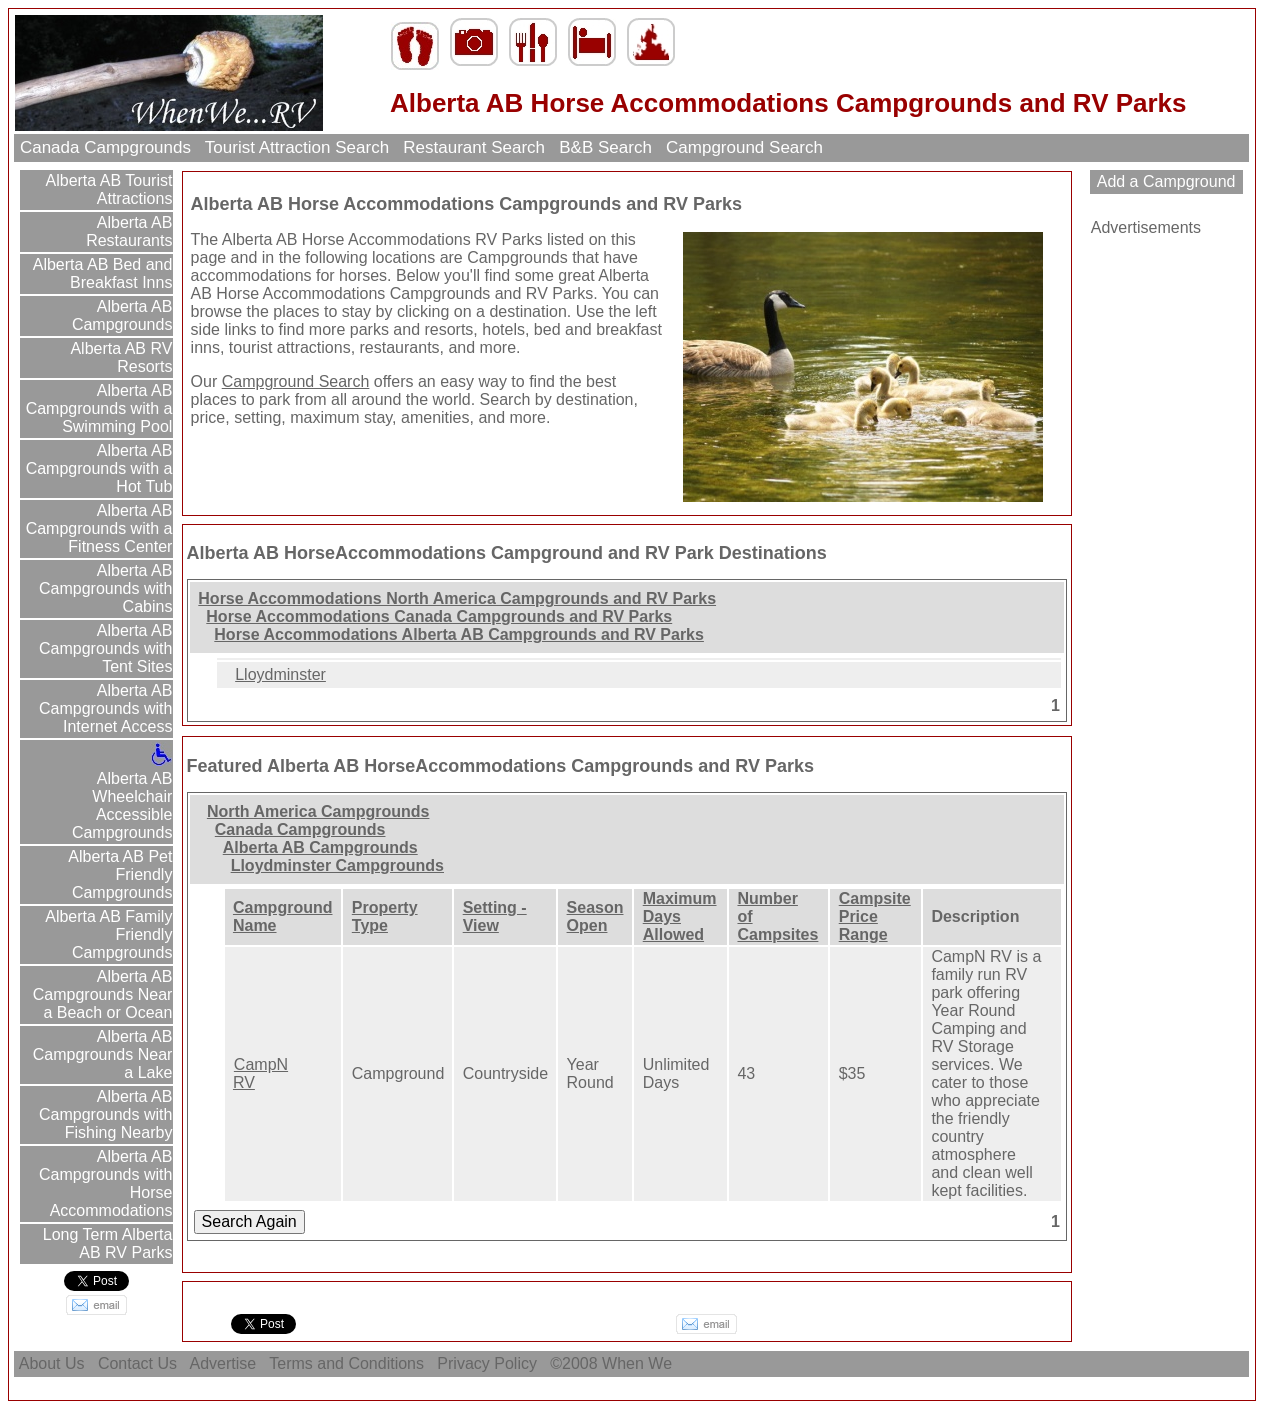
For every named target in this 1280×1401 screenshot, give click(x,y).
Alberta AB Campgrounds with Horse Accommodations (105, 1183)
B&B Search (606, 147)
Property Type (385, 916)
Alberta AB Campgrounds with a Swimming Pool (99, 408)
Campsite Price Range (875, 916)
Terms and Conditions (346, 1363)
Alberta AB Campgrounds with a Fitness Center (99, 528)
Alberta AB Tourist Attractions (107, 189)
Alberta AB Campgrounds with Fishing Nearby (105, 1114)
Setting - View (495, 916)
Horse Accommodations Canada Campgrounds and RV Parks (439, 616)
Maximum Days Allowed (680, 916)
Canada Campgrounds (105, 147)
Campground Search (744, 147)
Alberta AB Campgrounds (122, 315)
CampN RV (260, 1073)
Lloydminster (280, 674)
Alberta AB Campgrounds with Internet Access (105, 708)
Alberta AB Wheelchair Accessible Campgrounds (122, 796)
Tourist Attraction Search (296, 147)
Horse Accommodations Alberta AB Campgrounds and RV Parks (459, 634)
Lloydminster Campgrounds (337, 865)
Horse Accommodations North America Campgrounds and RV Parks (457, 598)
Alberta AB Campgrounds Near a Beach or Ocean (103, 994)
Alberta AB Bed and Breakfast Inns (100, 273)
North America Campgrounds (318, 811)
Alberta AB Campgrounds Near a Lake (103, 1054)
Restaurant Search (474, 147)
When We (639, 1363)
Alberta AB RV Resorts (120, 357)
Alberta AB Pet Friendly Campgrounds (119, 874)
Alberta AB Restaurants (129, 231)
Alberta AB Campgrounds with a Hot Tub (99, 468)
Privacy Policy (487, 1363)
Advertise (223, 1363)
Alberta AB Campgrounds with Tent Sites (105, 648)
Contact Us (137, 1363)
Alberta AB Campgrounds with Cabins (105, 588)
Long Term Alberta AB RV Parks (105, 1243)
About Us (52, 1363)
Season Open (595, 916)
